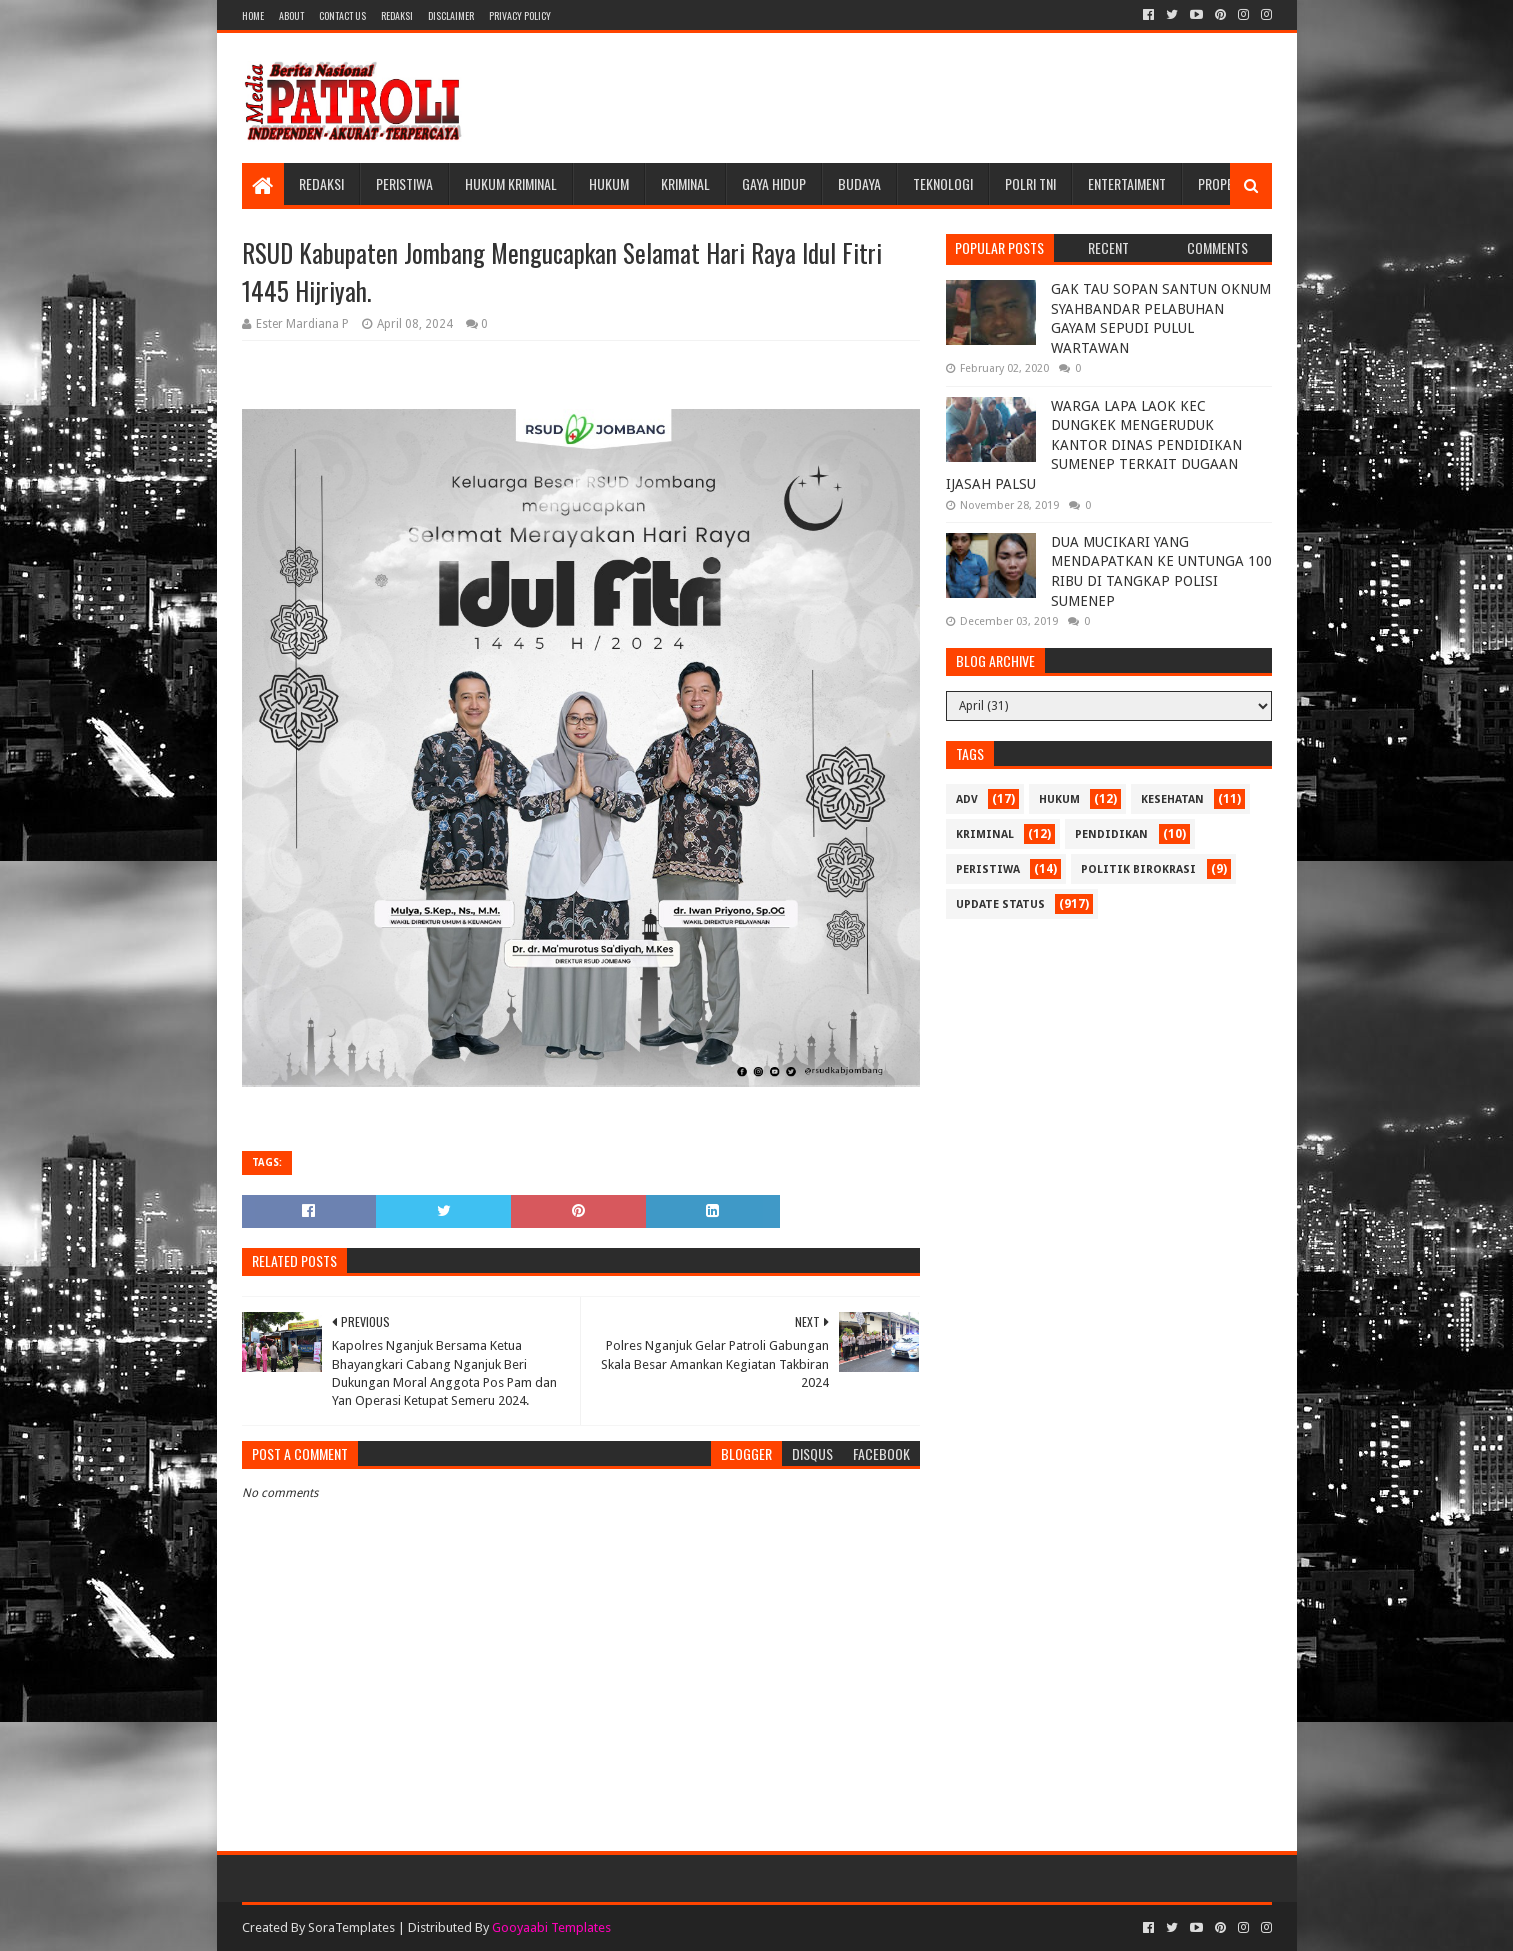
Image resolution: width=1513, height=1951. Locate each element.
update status (1000, 904)
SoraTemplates (351, 1927)
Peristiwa (404, 183)
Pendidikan (1111, 834)
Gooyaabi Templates (551, 1927)
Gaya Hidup (774, 183)
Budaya (859, 183)
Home (253, 15)
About (291, 15)
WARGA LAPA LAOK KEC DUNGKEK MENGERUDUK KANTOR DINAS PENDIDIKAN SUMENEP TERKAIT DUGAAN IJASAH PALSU (1094, 445)
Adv (967, 799)
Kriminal (685, 183)
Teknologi (943, 183)
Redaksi (397, 15)
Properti (1224, 183)
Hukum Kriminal (511, 183)
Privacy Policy (520, 15)
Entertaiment (1127, 183)
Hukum (609, 183)
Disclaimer (451, 15)
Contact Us (342, 15)
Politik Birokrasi (1138, 869)
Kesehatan (1172, 799)
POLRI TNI (1030, 183)
